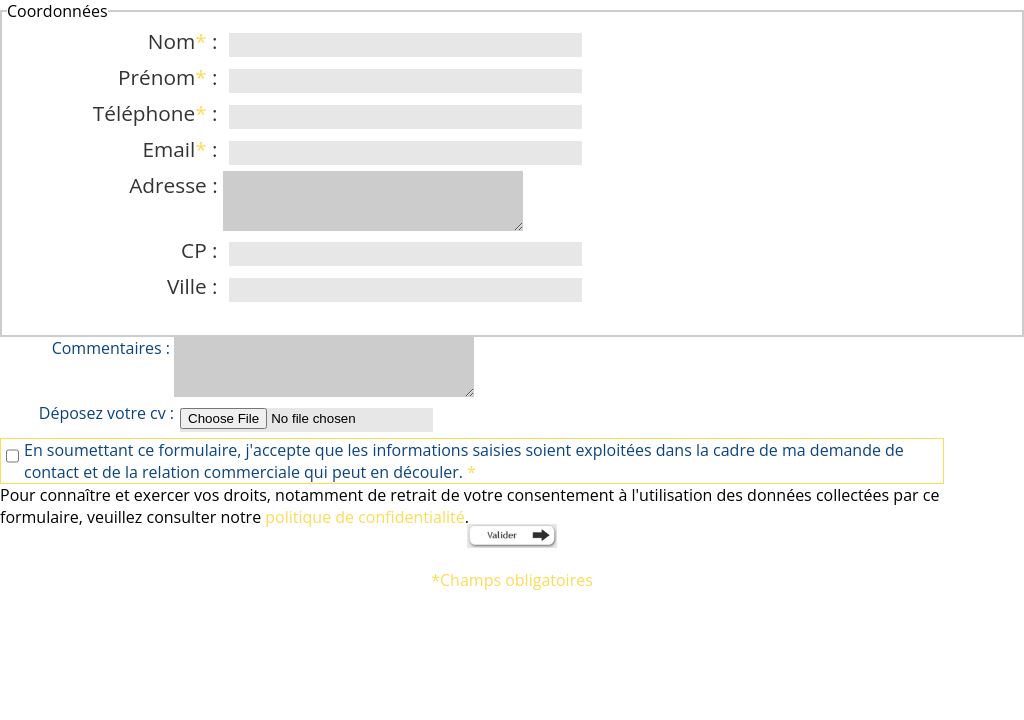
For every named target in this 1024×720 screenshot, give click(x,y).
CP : (202, 250)
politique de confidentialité (364, 517)
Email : (182, 149)
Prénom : (170, 77)
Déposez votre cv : (106, 413)
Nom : (185, 41)
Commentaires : (113, 348)
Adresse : (176, 185)
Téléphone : (158, 113)
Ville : (195, 286)
